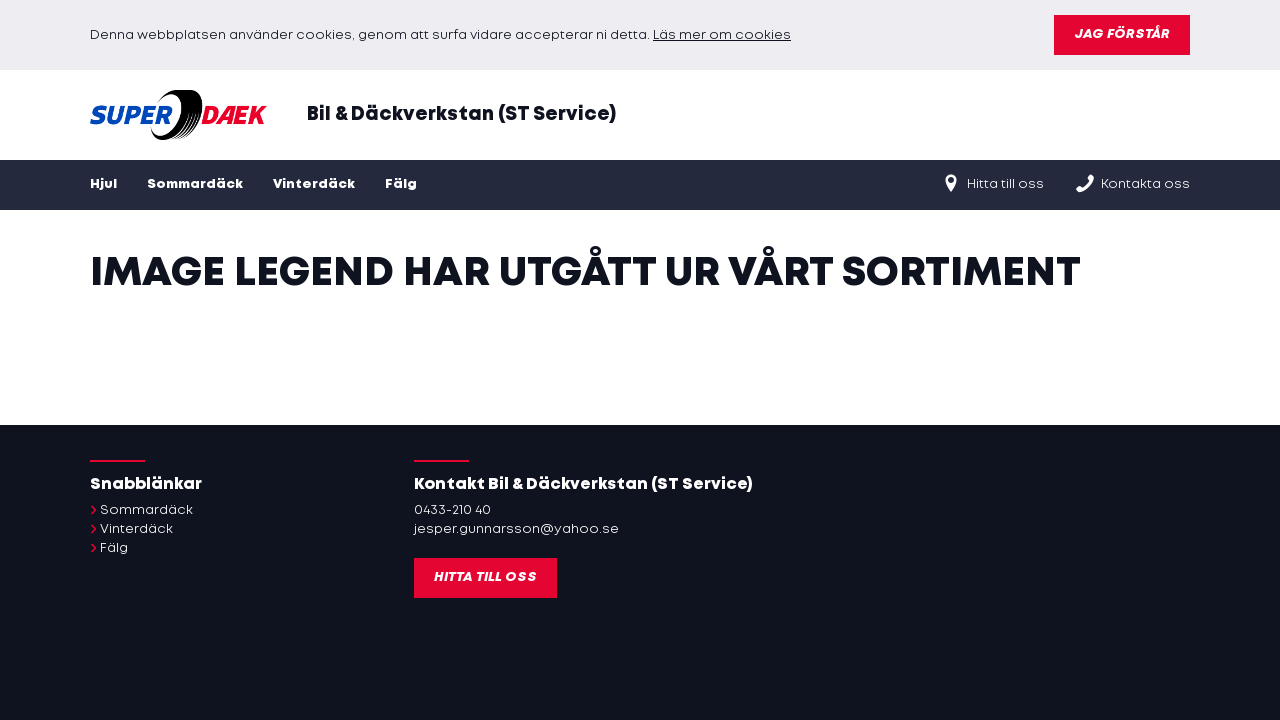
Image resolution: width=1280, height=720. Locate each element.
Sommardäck (195, 184)
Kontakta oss (1132, 183)
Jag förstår (1122, 34)
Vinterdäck (314, 184)
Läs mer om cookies (722, 35)
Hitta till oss (992, 183)
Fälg (401, 184)
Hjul (103, 184)
